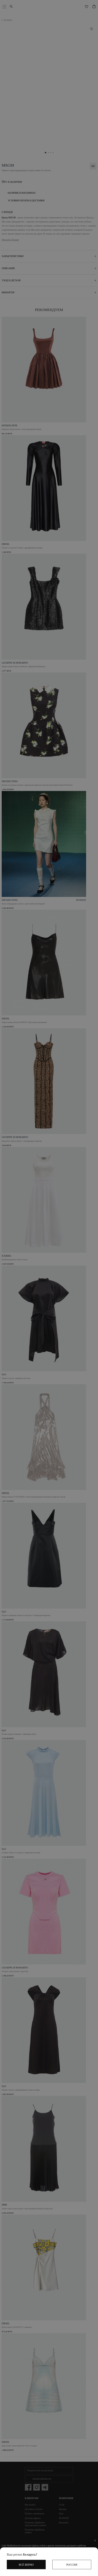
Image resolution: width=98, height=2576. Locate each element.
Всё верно (26, 2564)
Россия (71, 2564)
